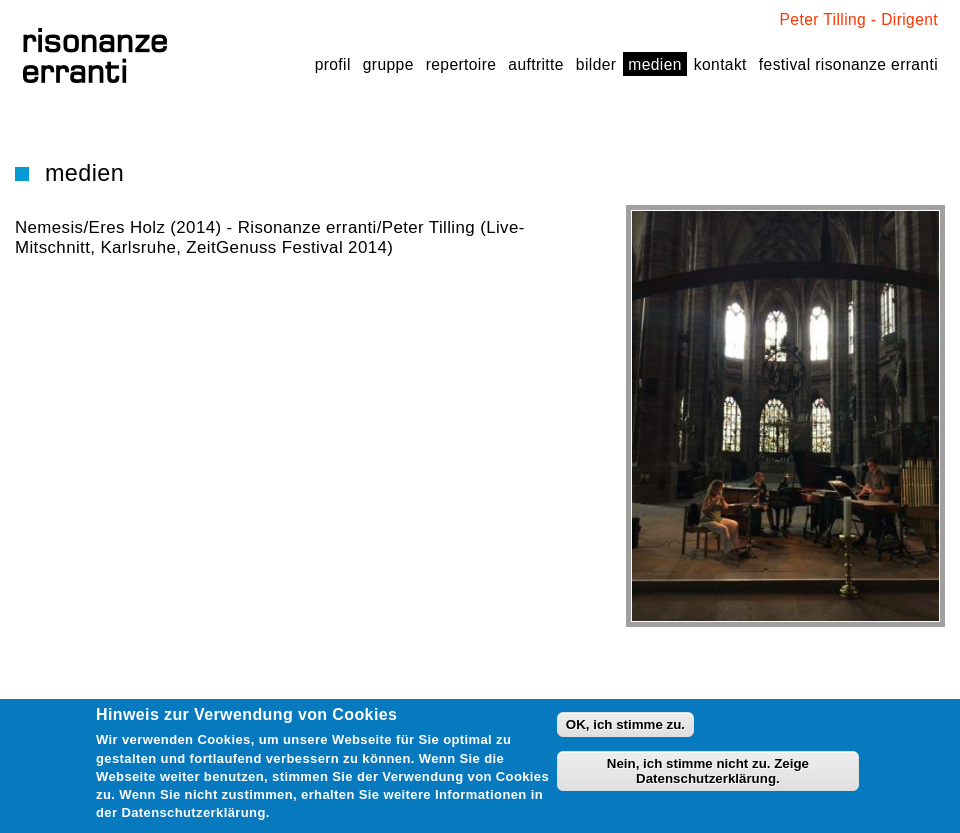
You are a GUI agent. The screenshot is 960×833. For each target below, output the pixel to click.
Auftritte (536, 64)
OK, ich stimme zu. (625, 724)
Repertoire (461, 64)
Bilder (596, 64)
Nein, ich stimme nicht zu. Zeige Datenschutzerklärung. (708, 771)
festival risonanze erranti (848, 64)
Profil (333, 64)
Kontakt (720, 64)
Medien (654, 64)
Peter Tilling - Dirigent (859, 19)
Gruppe (388, 64)
